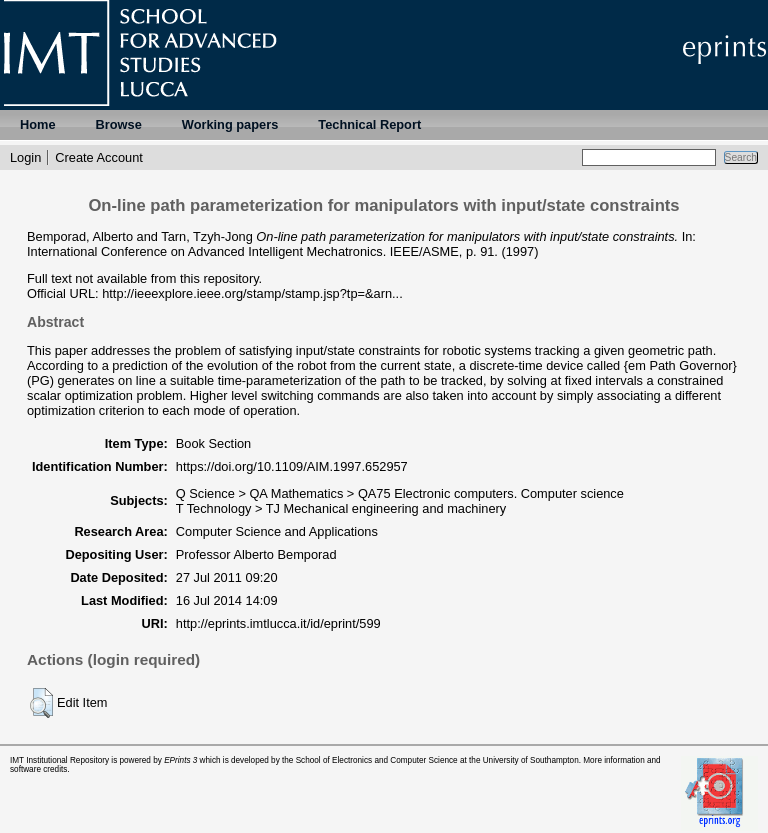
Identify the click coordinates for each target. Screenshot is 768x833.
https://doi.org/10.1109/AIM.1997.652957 (292, 466)
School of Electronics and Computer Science (377, 760)
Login (25, 157)
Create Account (99, 157)
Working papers (230, 124)
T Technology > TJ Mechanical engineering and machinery (341, 508)
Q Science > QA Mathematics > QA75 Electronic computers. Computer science (400, 493)
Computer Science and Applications (277, 531)
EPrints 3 (180, 760)
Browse (119, 124)
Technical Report (369, 124)
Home (38, 124)
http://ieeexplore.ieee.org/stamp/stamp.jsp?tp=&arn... (252, 293)
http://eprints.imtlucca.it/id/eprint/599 (278, 623)
